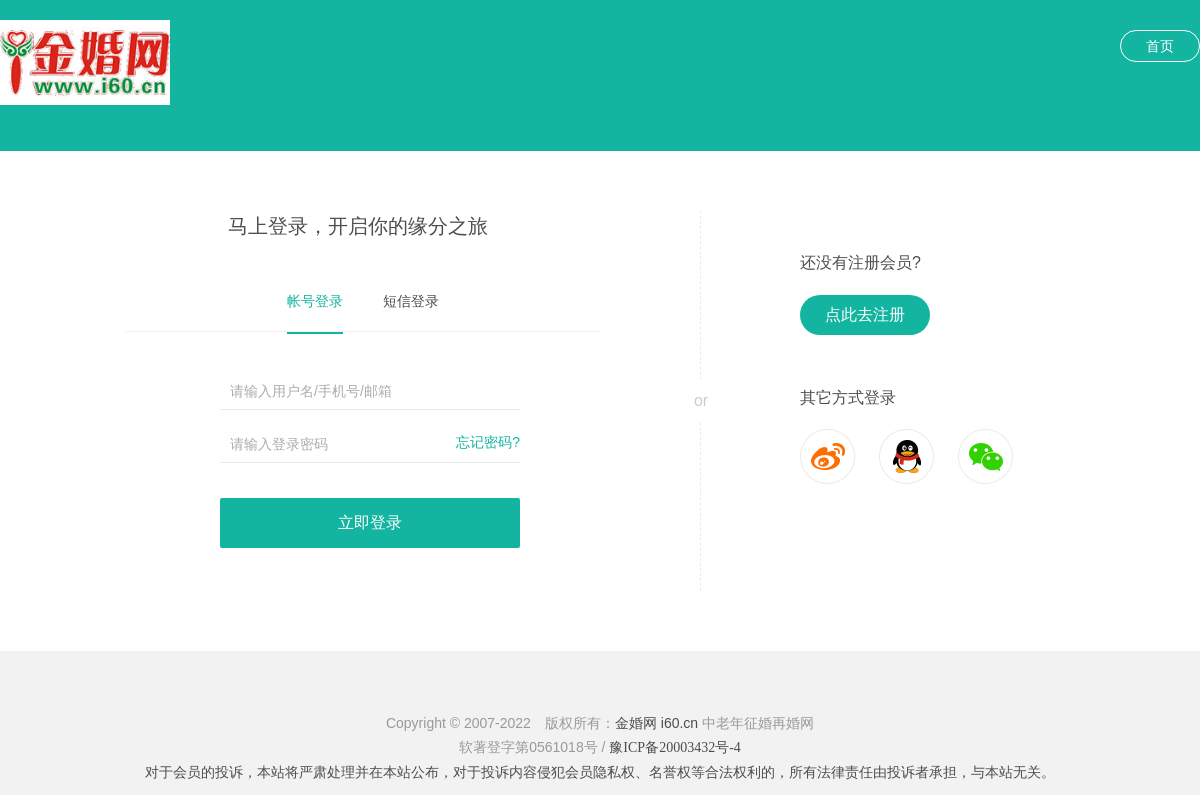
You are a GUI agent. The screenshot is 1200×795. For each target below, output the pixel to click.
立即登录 (370, 522)
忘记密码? (488, 442)
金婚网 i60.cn (656, 723)
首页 (1160, 46)
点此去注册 (865, 314)
